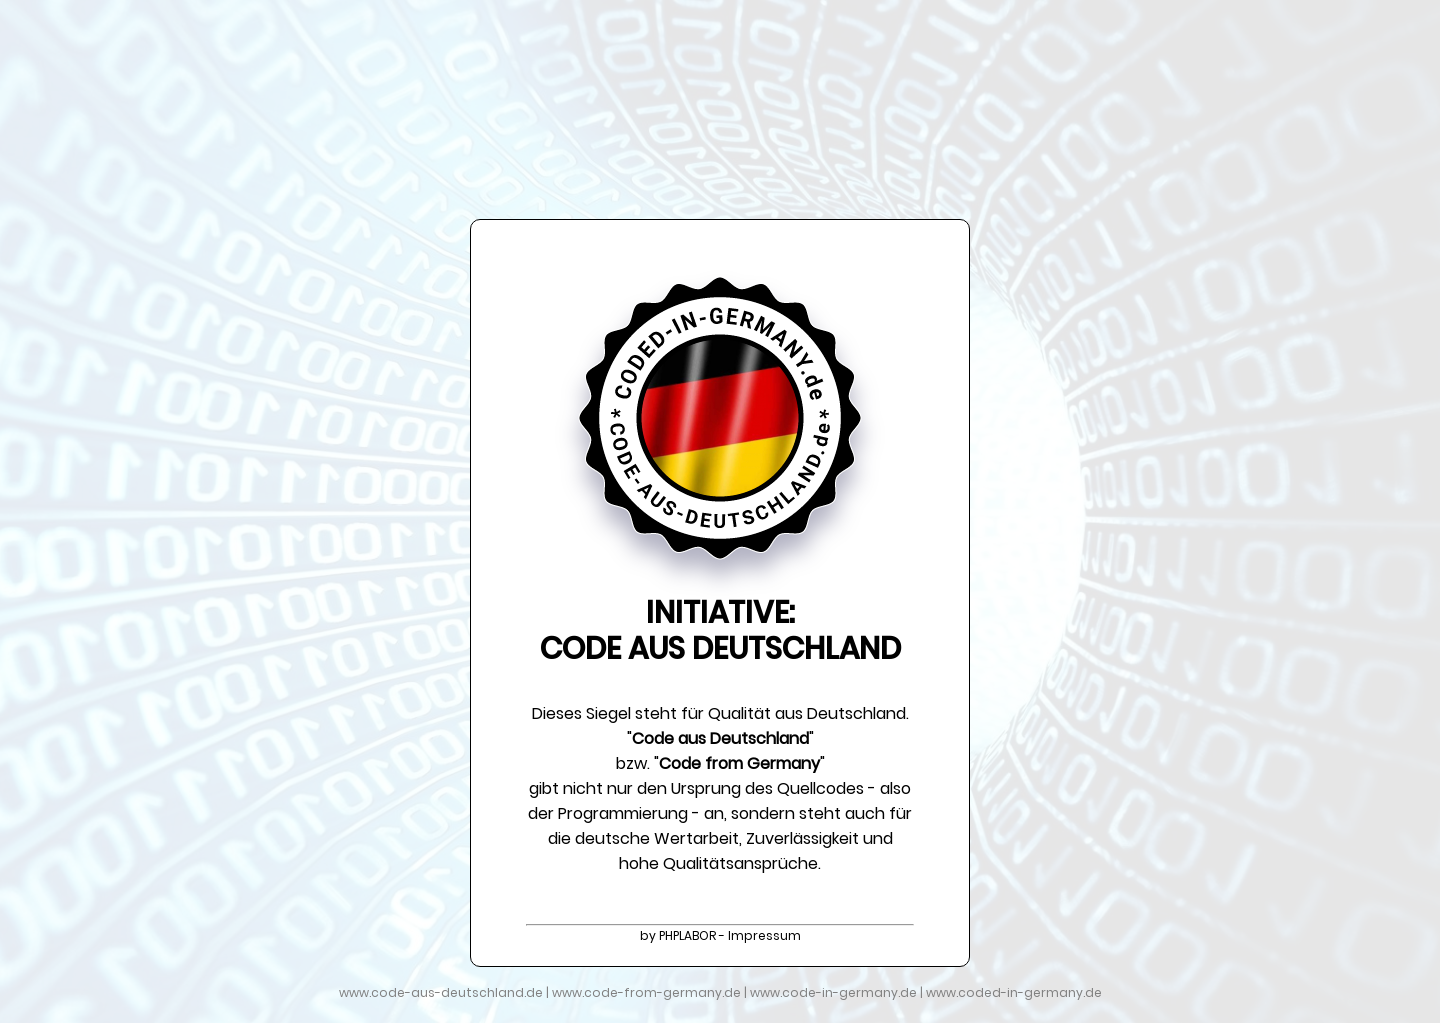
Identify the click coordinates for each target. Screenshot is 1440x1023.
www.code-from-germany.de (646, 992)
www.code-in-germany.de (833, 992)
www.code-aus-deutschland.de (441, 992)
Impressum (764, 935)
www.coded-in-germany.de (1014, 992)
